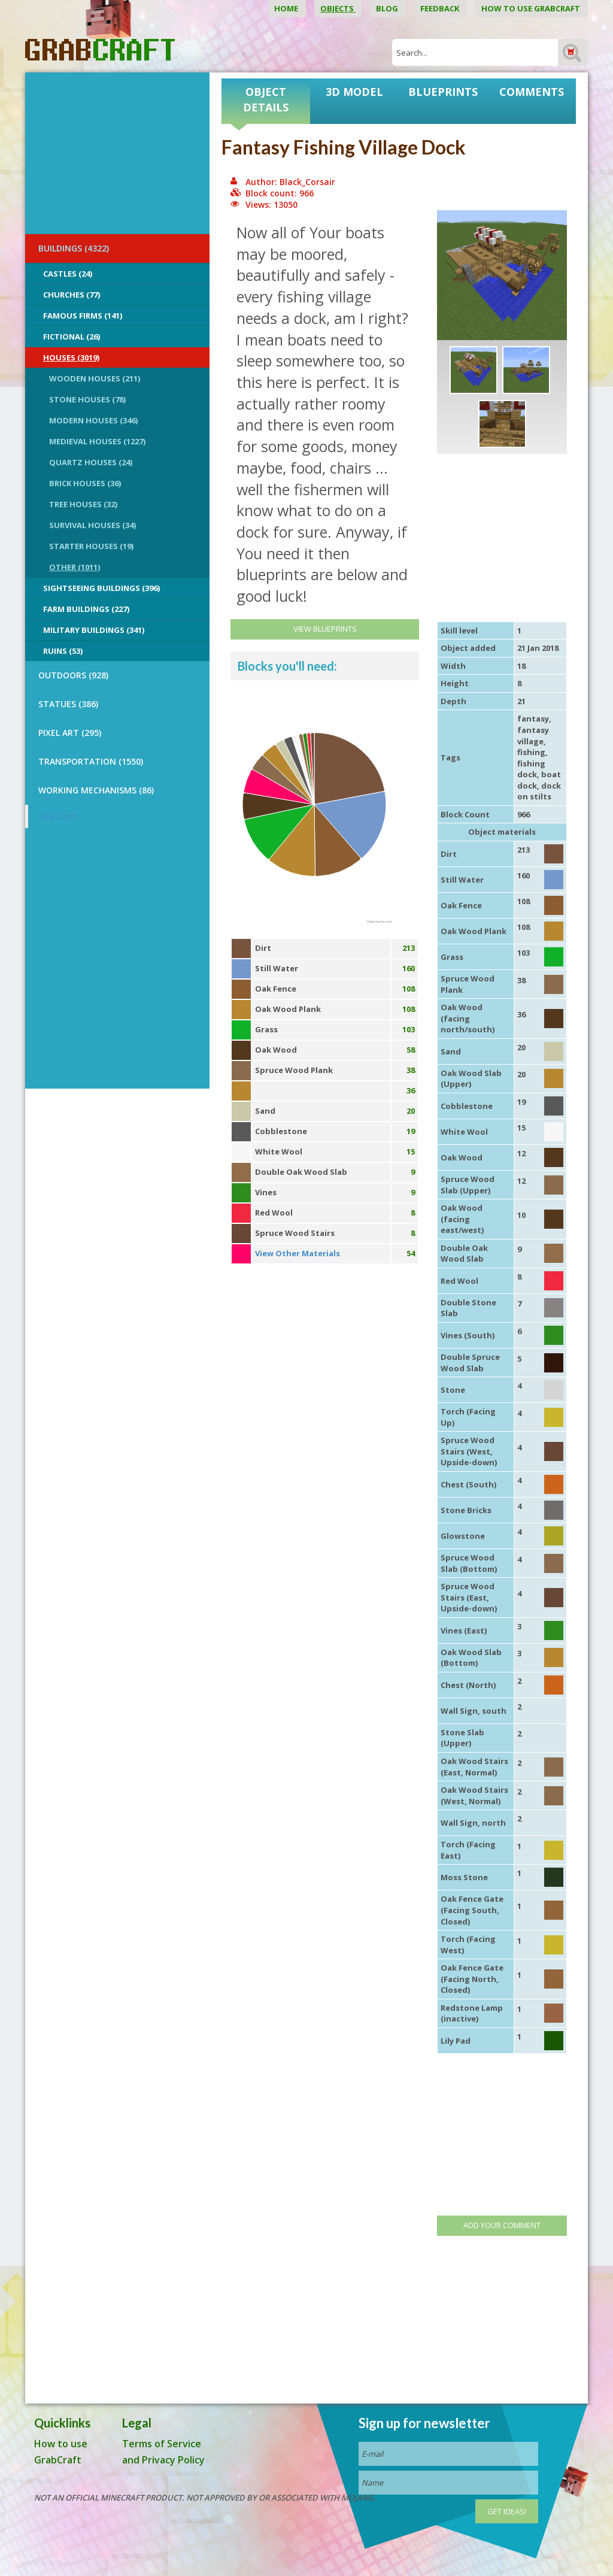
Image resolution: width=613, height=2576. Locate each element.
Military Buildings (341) (93, 630)
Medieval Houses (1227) (97, 441)
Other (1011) (74, 567)
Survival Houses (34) (92, 525)
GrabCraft (58, 816)
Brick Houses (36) (85, 483)
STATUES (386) (68, 704)
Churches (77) (71, 294)
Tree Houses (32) (83, 504)
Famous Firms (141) (82, 315)
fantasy (533, 718)
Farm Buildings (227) (86, 609)
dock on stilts (539, 791)
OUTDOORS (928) (73, 675)
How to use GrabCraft (531, 8)
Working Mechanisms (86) (96, 790)
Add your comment (502, 2225)
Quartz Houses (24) (90, 462)
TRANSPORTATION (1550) (90, 761)
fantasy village (533, 736)
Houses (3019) (71, 357)
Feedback (440, 8)
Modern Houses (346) (93, 420)
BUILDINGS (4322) (73, 248)
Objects (338, 8)
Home (287, 8)
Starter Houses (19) (91, 546)
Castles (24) (67, 273)
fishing (531, 752)
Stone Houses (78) (87, 399)
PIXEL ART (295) (69, 732)
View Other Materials (297, 1253)
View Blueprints (325, 628)
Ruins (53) (63, 650)
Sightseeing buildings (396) (101, 588)
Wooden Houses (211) (94, 378)
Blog (388, 8)
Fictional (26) (71, 336)
